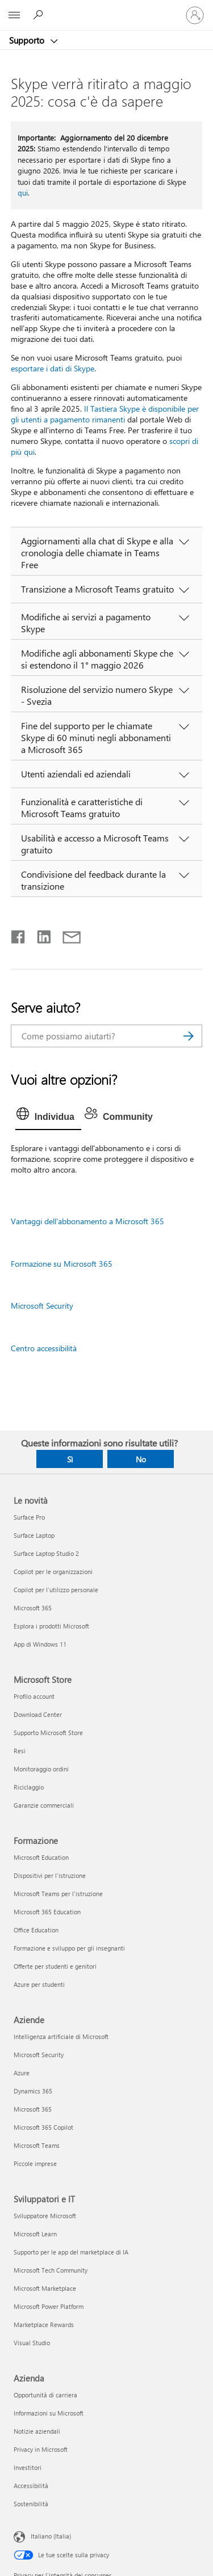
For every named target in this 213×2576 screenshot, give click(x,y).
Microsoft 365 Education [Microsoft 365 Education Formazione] (47, 1911)
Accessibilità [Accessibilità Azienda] (31, 2485)
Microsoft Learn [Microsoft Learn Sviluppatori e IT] (35, 2234)
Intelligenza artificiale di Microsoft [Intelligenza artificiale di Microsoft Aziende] (61, 2036)
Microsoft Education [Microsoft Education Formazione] (41, 1857)
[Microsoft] (106, 8)
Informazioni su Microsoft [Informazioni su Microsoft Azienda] (48, 2413)
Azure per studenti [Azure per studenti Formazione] (39, 1984)
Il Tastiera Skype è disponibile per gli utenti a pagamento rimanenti (105, 414)
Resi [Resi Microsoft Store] (20, 1750)
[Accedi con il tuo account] (194, 15)
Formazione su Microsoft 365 (61, 1263)
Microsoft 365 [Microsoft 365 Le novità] (33, 1608)
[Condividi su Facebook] (19, 934)
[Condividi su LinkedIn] (39, 934)
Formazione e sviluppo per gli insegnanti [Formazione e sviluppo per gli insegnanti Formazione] (69, 1948)
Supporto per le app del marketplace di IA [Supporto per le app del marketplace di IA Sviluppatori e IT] (71, 2252)
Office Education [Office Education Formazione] (36, 1930)
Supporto (28, 40)
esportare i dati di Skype (52, 368)
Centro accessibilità (44, 1348)
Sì (70, 1459)
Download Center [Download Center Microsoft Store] (38, 1714)
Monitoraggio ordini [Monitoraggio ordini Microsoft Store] (41, 1769)
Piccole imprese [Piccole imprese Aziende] (35, 2163)
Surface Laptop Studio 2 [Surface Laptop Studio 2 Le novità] (46, 1553)
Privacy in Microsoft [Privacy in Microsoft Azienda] (41, 2449)
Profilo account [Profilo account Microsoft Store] (34, 1696)
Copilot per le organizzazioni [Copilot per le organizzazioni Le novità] (53, 1571)
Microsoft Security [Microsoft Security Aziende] (39, 2054)
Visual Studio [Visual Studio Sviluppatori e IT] (32, 2342)
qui (23, 192)
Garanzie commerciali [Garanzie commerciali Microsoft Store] (44, 1805)
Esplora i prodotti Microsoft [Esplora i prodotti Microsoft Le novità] (51, 1626)
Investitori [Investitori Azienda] (27, 2467)
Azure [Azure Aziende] (22, 2073)
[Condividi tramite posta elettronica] (66, 934)
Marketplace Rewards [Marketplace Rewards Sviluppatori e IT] (44, 2324)
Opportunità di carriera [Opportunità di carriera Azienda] (45, 2395)
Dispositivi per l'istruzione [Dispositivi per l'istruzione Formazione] (50, 1875)
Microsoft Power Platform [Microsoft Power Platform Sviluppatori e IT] (48, 2306)
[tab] (48, 1117)
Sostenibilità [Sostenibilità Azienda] (31, 2503)
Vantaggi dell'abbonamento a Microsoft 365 (87, 1221)
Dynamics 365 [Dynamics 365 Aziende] (33, 2091)
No (141, 1459)
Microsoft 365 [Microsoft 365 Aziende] (33, 2109)
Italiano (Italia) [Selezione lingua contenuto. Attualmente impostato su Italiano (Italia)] (51, 2536)
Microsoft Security (42, 1305)
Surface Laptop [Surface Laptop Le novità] (34, 1535)
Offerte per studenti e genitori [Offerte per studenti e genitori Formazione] (55, 1966)
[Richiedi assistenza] (39, 15)
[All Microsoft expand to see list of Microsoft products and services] (14, 15)
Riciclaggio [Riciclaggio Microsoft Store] (29, 1787)
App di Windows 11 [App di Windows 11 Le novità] (40, 1644)
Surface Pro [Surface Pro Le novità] (29, 1517)
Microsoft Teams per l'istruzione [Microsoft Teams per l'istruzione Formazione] (58, 1893)
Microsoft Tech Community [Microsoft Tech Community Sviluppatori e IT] (50, 2270)
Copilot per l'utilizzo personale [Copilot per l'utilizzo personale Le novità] (56, 1589)
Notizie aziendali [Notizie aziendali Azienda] (37, 2431)
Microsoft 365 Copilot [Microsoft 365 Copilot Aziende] (43, 2127)
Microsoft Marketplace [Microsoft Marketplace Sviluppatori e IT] (45, 2288)
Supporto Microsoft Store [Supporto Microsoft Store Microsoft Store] (48, 1732)
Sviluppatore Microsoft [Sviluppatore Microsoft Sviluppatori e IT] (45, 2215)
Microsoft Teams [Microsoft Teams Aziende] (37, 2145)
